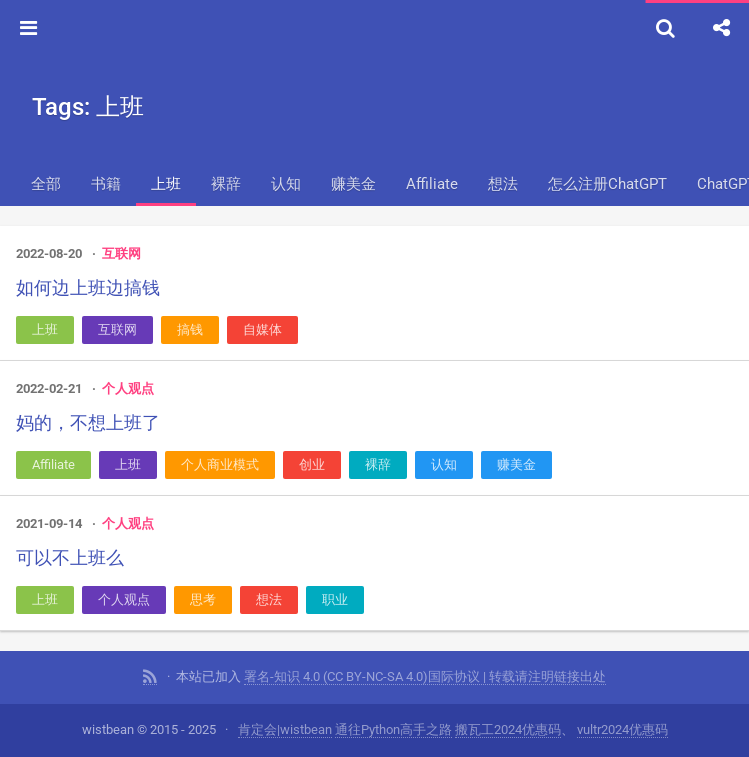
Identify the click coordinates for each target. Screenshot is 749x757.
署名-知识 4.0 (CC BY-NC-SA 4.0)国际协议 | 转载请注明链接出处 (425, 676)
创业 (312, 464)
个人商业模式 (220, 464)
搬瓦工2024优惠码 (508, 729)
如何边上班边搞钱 (88, 287)
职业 (335, 599)
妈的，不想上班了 (88, 422)
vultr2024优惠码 (622, 729)
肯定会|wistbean (285, 729)
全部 (46, 184)
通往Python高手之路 (393, 729)
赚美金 (353, 184)
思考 (203, 599)
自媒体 (262, 329)
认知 (286, 184)
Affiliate (432, 184)
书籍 (106, 184)
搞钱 (190, 329)
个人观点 (128, 388)
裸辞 (226, 184)
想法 (503, 184)
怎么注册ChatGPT (607, 184)
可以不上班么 (70, 557)
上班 (166, 184)
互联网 (121, 253)
